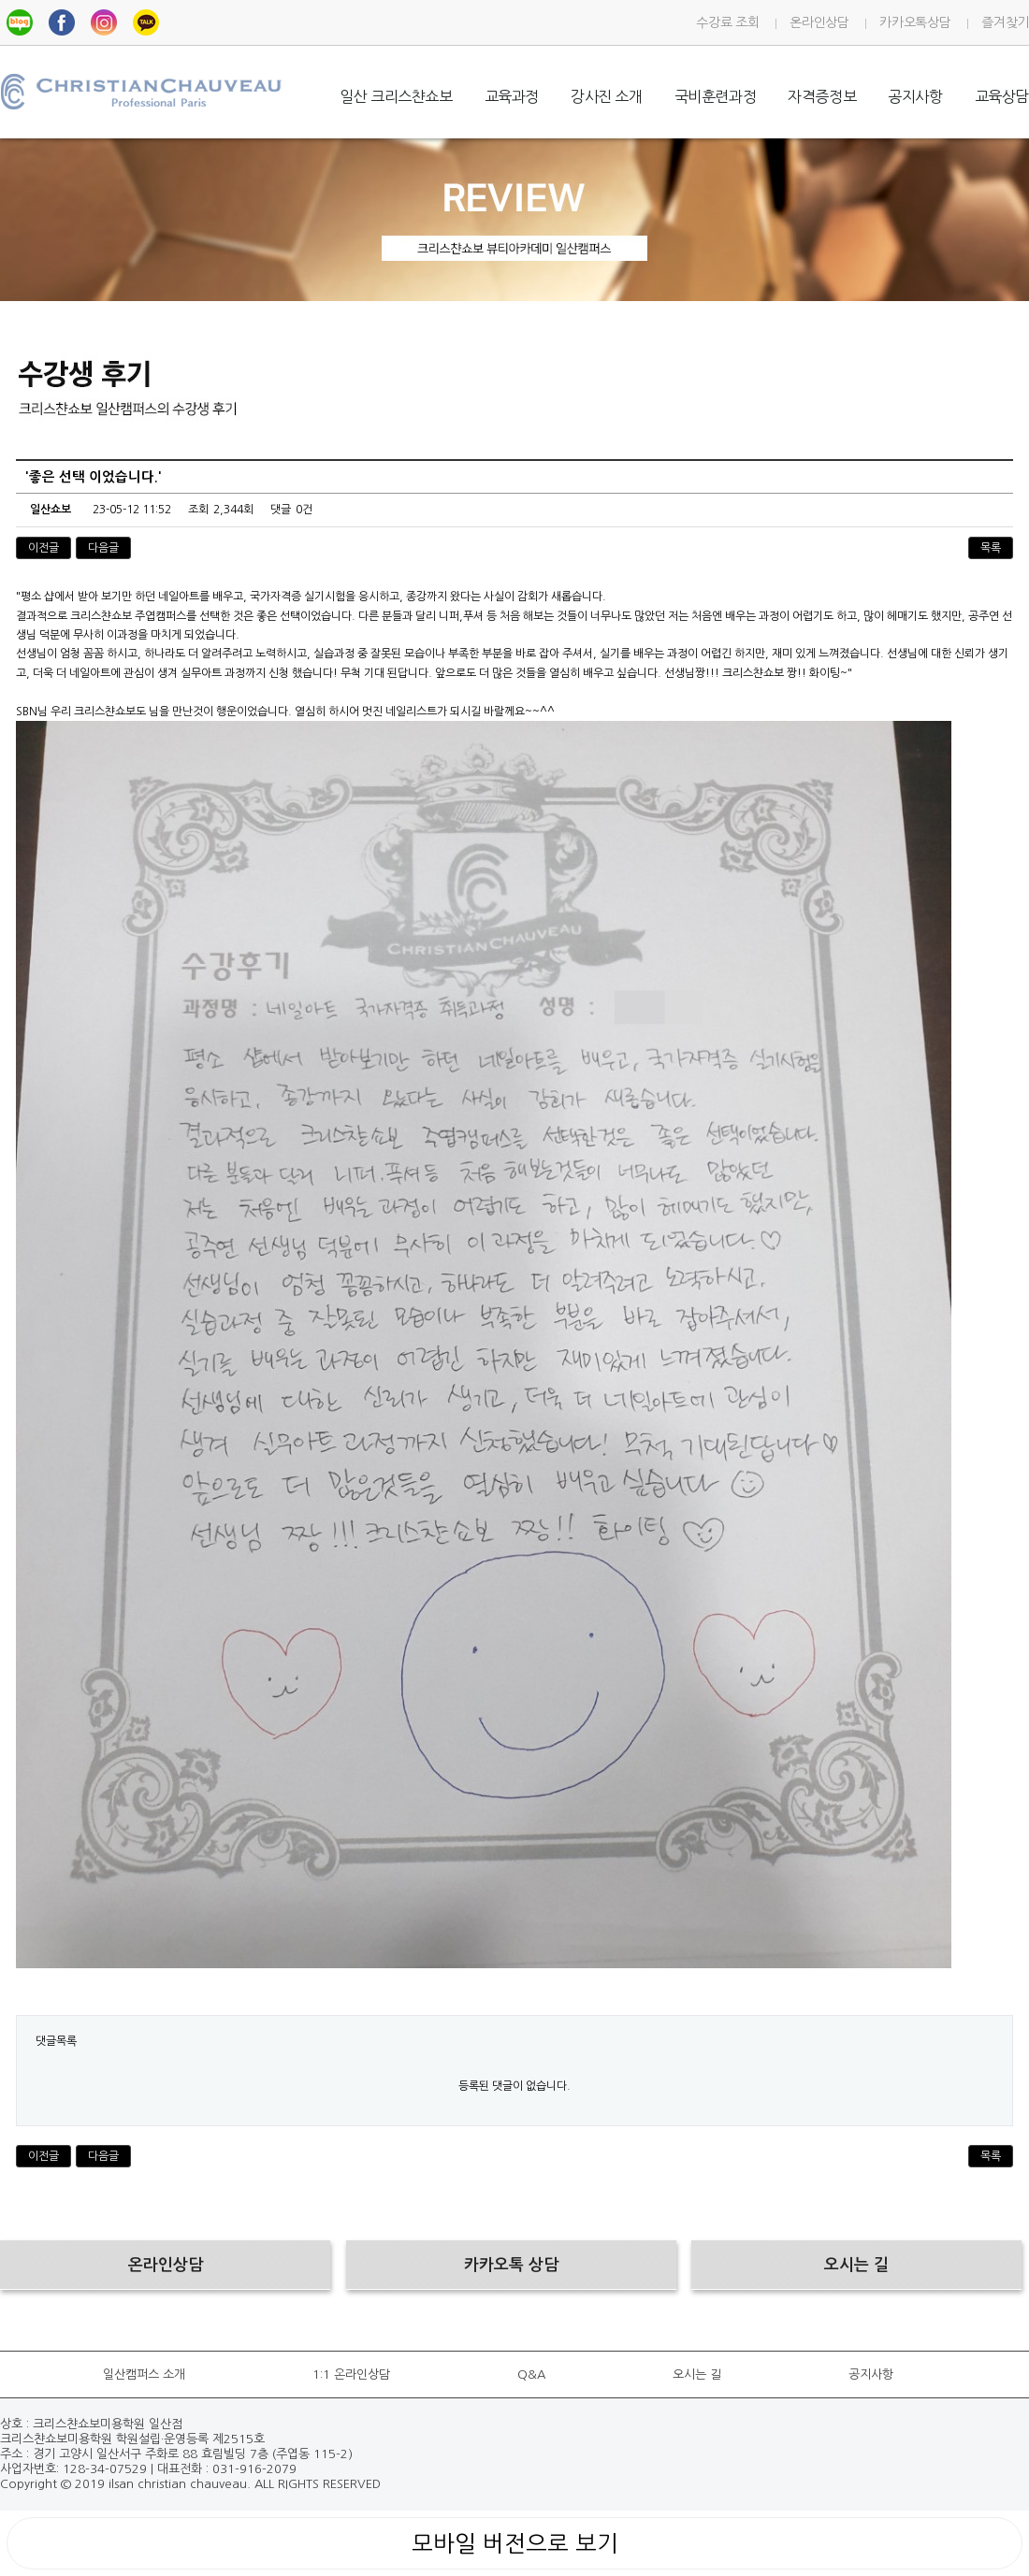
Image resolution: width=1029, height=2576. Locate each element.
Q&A (531, 2374)
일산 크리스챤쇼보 (396, 96)
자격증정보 (822, 96)
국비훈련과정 (715, 96)
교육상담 (1002, 96)
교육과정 (512, 96)
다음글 (103, 548)
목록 (990, 548)
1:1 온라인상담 (351, 2374)
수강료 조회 (727, 22)
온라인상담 (819, 22)
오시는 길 (697, 2374)
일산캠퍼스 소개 (144, 2374)
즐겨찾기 (1005, 22)
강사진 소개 (607, 96)
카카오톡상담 (914, 22)
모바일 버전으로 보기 (515, 2543)
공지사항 (915, 96)
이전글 (43, 548)
